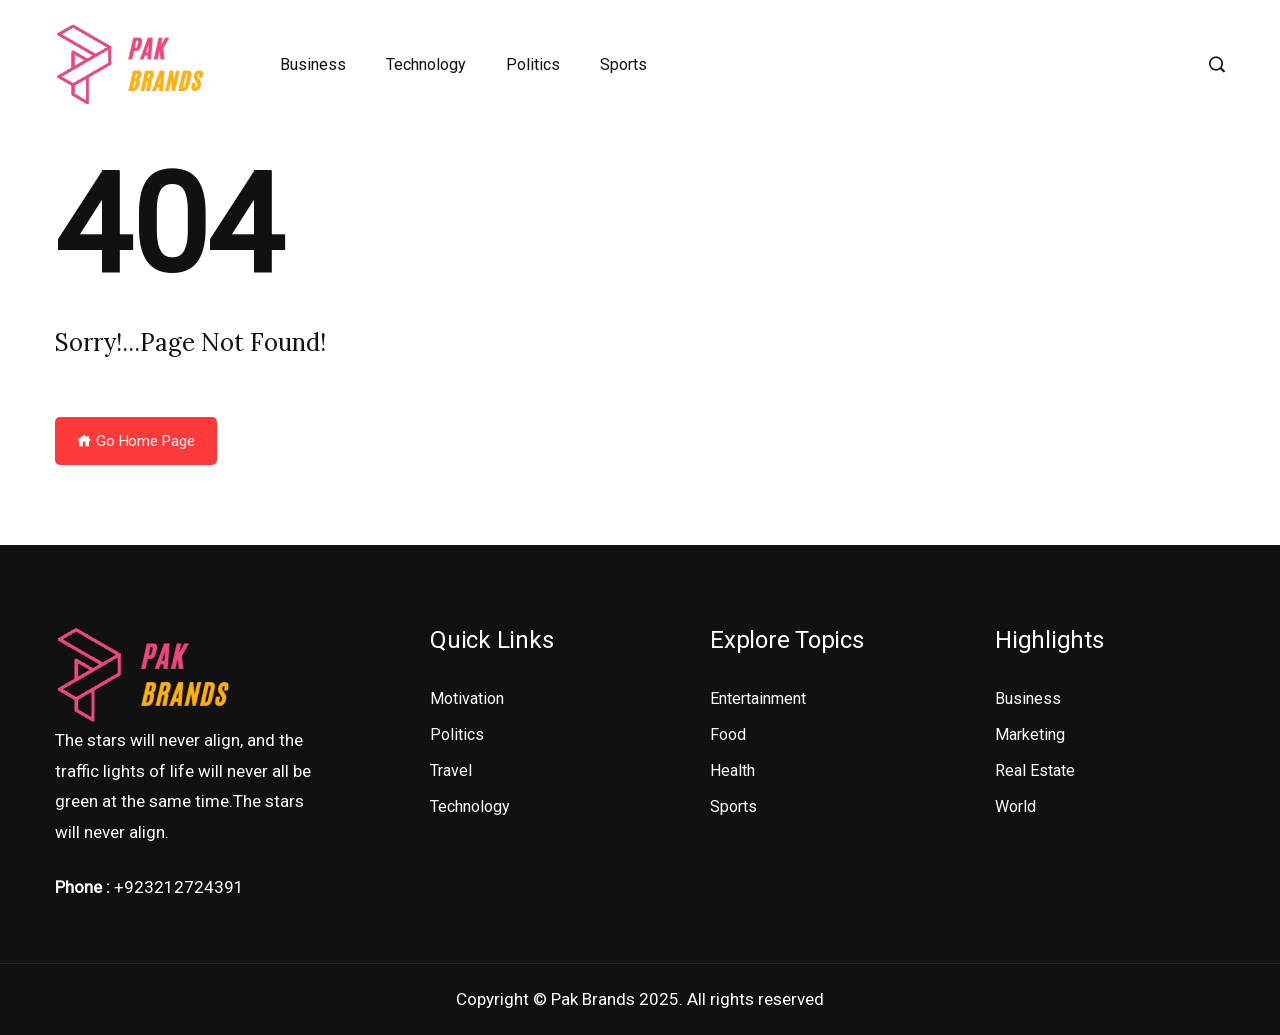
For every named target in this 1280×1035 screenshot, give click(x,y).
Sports (623, 64)
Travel (451, 770)
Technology (426, 64)
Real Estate (1035, 770)
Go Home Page (136, 441)
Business (313, 64)
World (1015, 806)
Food (728, 734)
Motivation (467, 698)
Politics (533, 64)
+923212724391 (179, 887)
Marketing (1030, 734)
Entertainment (758, 698)
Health (732, 770)
